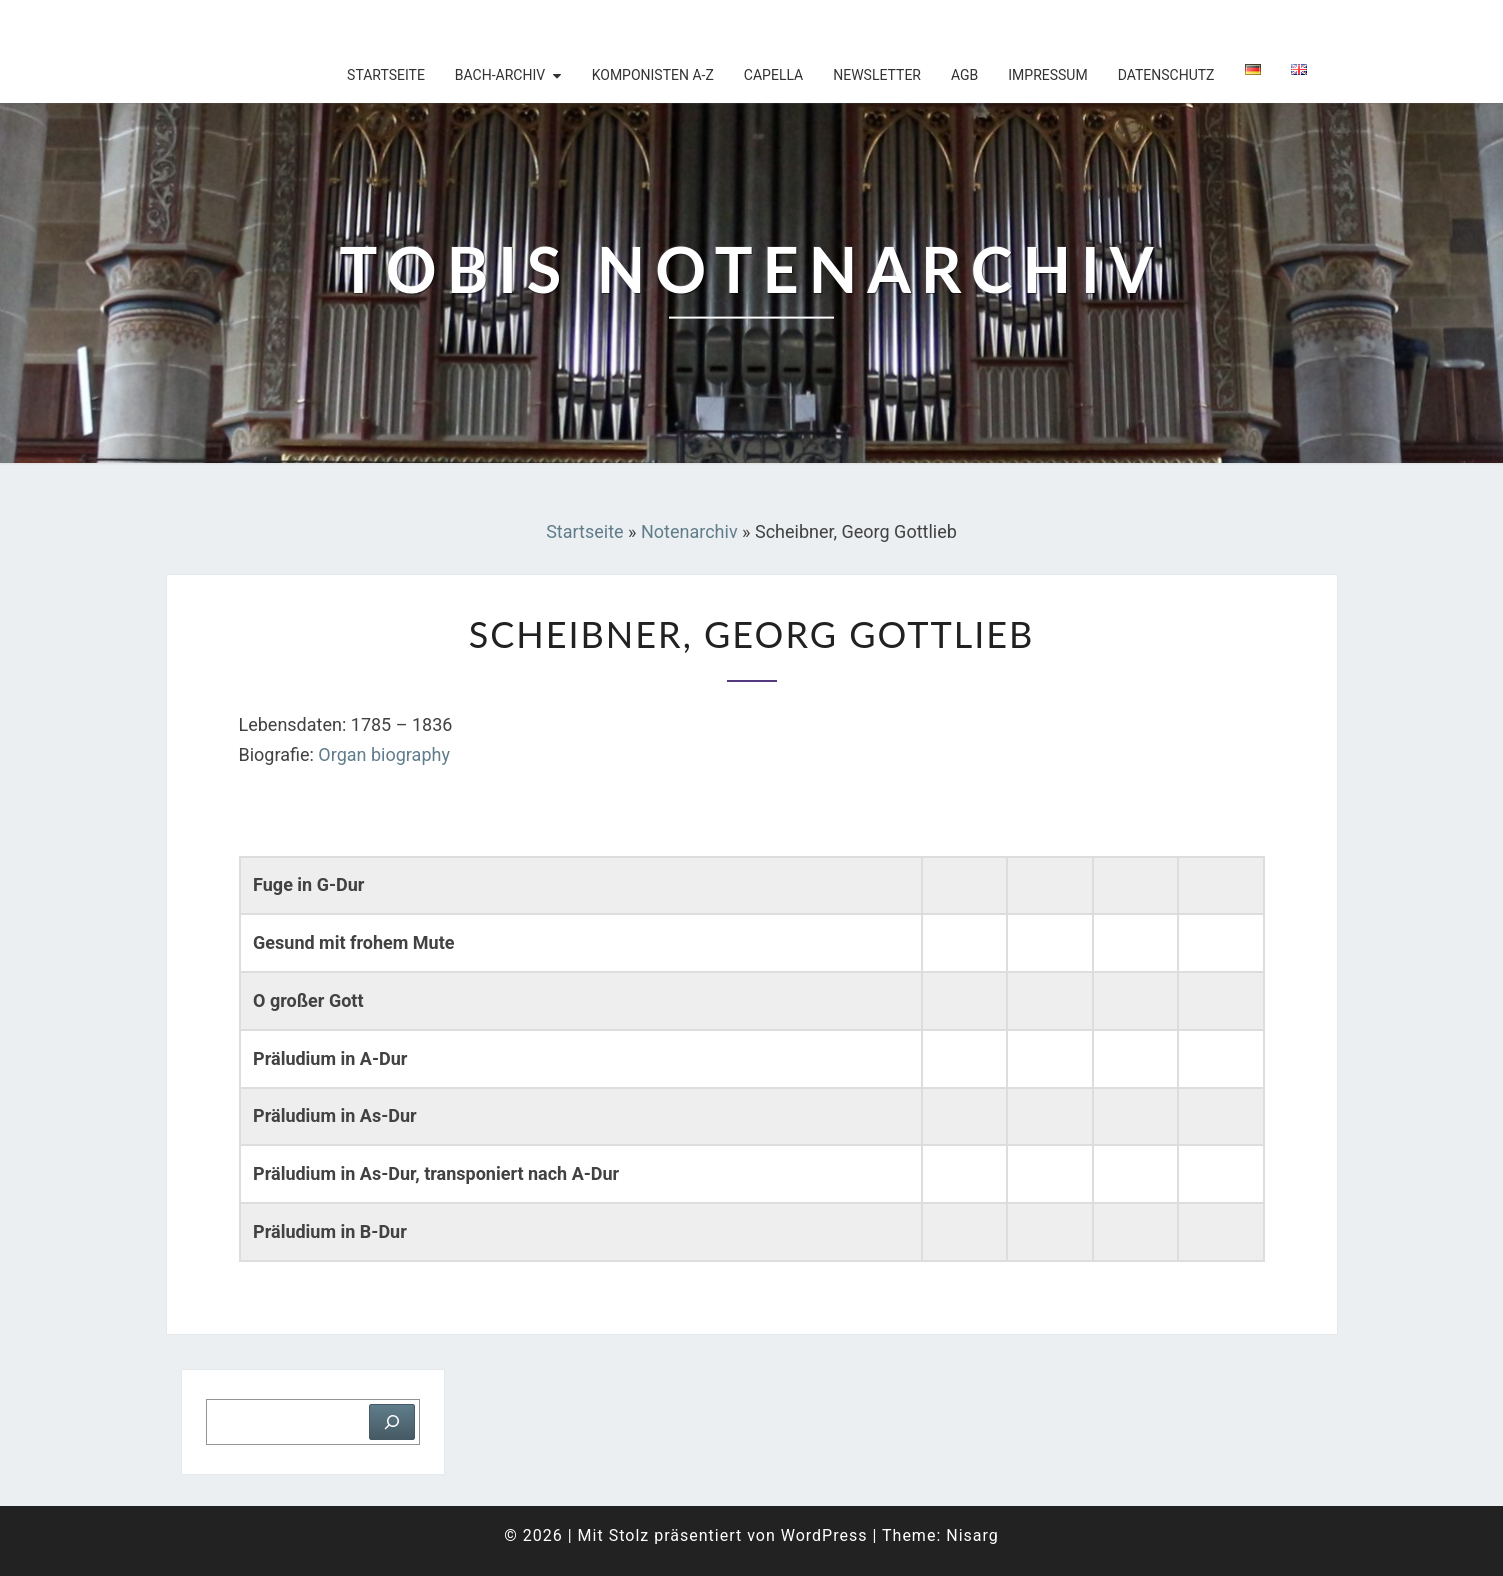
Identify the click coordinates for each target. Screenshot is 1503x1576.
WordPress (824, 1535)
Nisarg (972, 1535)
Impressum (1047, 75)
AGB (964, 75)
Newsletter (877, 75)
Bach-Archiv (500, 75)
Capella (773, 75)
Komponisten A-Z (653, 75)
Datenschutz (1166, 75)
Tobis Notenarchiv (296, 25)
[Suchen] (392, 1422)
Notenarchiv (689, 531)
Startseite (386, 75)
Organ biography (384, 754)
